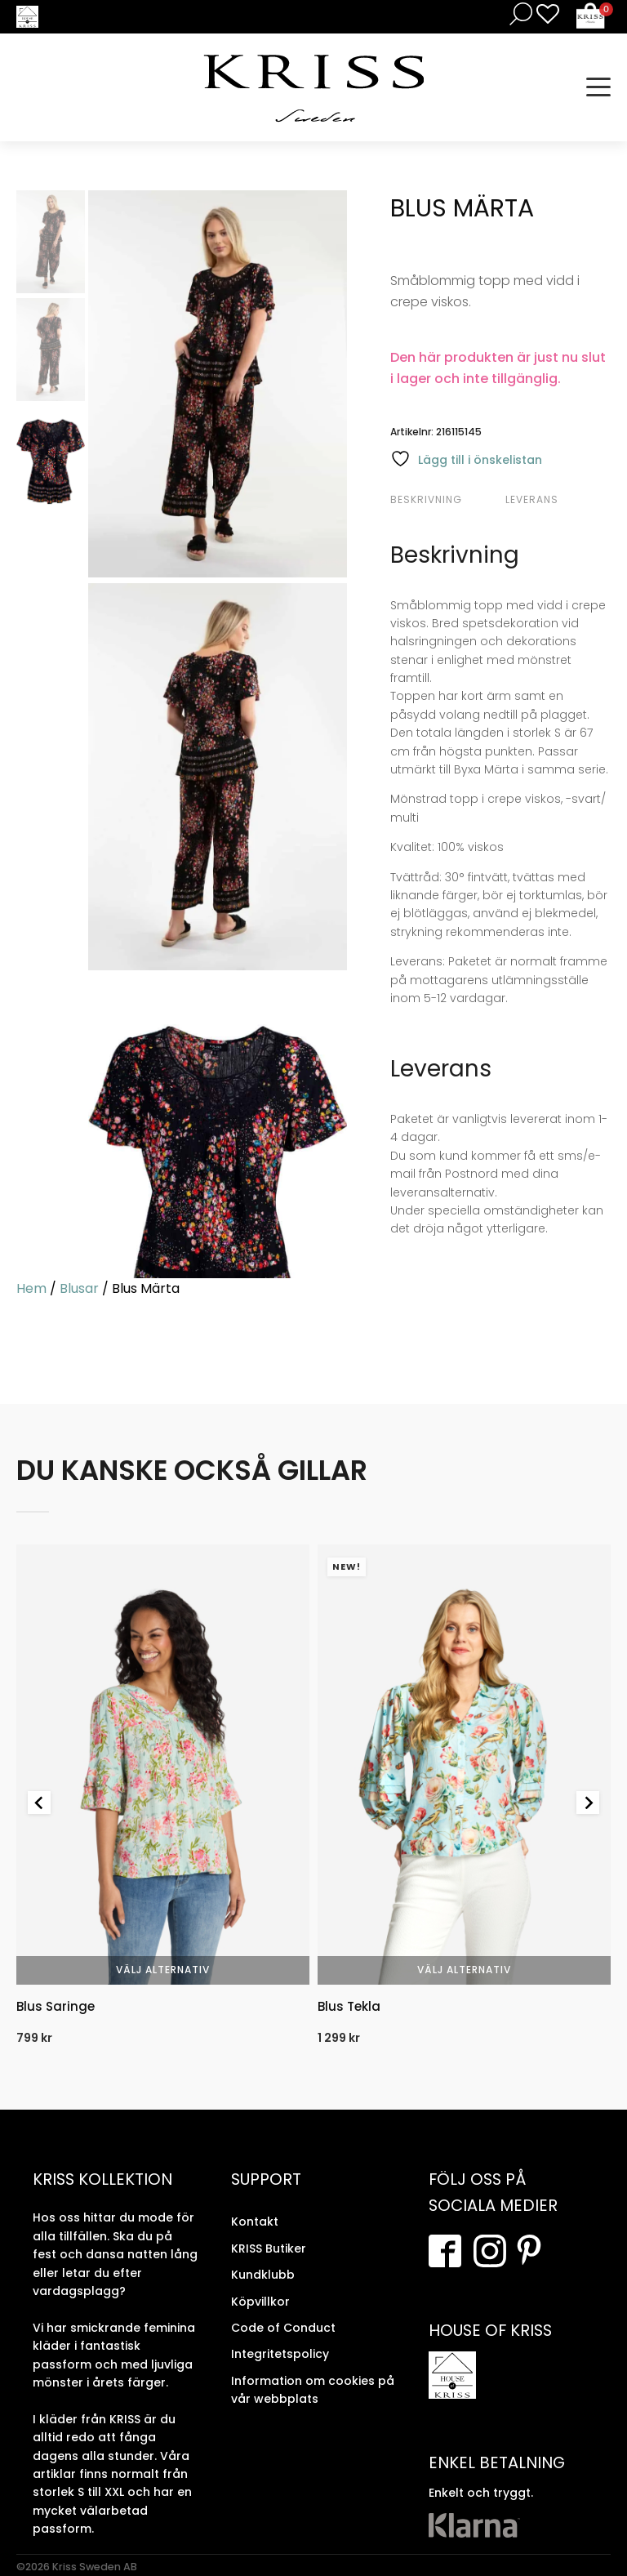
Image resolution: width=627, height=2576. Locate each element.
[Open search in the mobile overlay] (517, 13)
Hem (31, 1288)
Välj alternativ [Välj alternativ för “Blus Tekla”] (464, 1970)
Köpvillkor (260, 2301)
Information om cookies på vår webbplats (312, 2390)
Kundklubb (263, 2274)
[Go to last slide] (39, 1802)
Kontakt (254, 2221)
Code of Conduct (283, 2328)
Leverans (531, 499)
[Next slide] (587, 1802)
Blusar (79, 1288)
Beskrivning (426, 499)
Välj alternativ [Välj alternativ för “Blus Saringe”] (163, 1970)
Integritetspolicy (280, 2354)
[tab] (445, 500)
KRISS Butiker (268, 2248)
